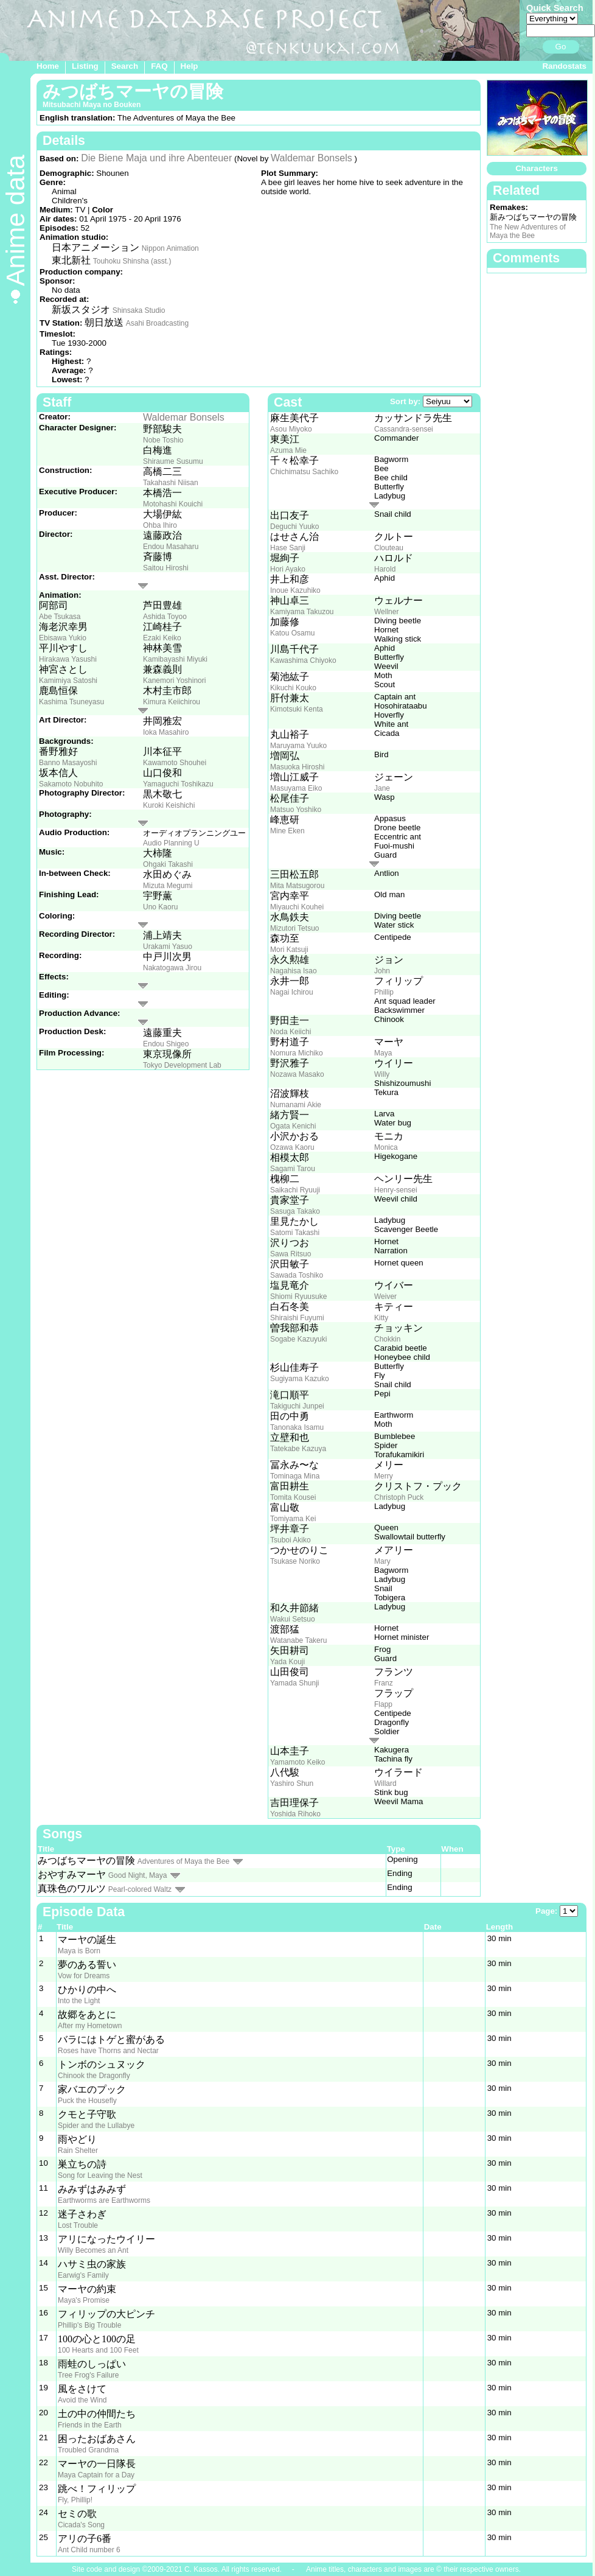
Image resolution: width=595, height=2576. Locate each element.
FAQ (159, 66)
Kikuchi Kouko (293, 688)
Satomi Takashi (294, 1232)
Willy (381, 1074)
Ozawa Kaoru (292, 1147)
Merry (383, 1476)
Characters (536, 168)
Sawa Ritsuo (290, 1254)
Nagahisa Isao (293, 971)
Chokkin (387, 1339)
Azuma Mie (288, 450)
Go (560, 46)
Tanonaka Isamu (297, 1427)
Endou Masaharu (170, 546)
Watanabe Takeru (298, 1640)
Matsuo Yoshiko (295, 809)
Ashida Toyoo (165, 616)
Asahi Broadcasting (157, 323)
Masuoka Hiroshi (297, 767)
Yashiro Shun (291, 1783)
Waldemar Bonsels (311, 158)
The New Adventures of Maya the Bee (528, 231)
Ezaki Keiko (162, 638)
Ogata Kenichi (293, 1126)
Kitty (381, 1318)
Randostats (564, 66)
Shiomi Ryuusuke (298, 1296)
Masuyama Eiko (296, 788)
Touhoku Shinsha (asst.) (132, 261)
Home (48, 66)
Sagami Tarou (292, 1168)
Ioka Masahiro (166, 732)
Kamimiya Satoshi (68, 680)
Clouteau (388, 548)
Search (124, 66)
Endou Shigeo (166, 1044)
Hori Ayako (287, 569)
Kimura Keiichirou (171, 702)
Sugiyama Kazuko (299, 1378)
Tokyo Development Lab (182, 1065)
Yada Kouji (287, 1661)
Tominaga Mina (294, 1476)
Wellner (386, 611)
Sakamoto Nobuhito (71, 784)
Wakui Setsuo (292, 1619)
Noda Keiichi (290, 1031)
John (382, 971)
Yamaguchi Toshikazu (178, 784)
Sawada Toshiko (296, 1275)
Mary (382, 1561)
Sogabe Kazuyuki (298, 1339)
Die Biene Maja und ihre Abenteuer (156, 158)
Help (189, 66)
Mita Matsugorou (297, 885)
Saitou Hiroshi (166, 568)
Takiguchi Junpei (297, 1406)
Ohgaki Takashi (168, 864)
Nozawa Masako (297, 1074)
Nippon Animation (170, 248)
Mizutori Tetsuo (294, 928)
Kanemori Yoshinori (174, 680)
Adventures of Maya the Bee (183, 1861)
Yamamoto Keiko (297, 1762)
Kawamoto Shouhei (174, 762)
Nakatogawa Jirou (172, 968)
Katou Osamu (292, 633)
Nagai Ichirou (291, 992)
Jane (382, 788)
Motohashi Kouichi (173, 504)
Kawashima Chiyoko (303, 660)
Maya (383, 1053)
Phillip (384, 992)
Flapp (383, 1704)
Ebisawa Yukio (62, 638)
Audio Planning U (171, 843)
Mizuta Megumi (167, 885)
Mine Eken (287, 831)
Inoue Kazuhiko (295, 590)
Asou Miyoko (291, 429)
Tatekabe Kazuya (298, 1448)
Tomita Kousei (293, 1497)
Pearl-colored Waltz (140, 1889)
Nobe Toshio (163, 440)
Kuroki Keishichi (169, 805)
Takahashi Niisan (170, 482)
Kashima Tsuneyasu (71, 702)
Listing (85, 66)
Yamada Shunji (294, 1683)
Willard (385, 1783)
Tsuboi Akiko (290, 1540)
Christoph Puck (398, 1497)
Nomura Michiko (296, 1053)
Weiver (385, 1296)
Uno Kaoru (160, 907)
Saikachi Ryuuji (295, 1190)
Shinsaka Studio (139, 310)
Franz (383, 1683)
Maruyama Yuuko (298, 745)
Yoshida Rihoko (295, 1814)
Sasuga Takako (295, 1211)
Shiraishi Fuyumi (297, 1318)
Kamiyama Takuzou (302, 611)
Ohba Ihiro (160, 525)
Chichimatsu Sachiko (304, 471)
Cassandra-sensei (403, 429)
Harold (384, 569)
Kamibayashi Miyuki (175, 659)
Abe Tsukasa (60, 616)
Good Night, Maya (137, 1875)
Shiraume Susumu (173, 461)
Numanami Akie (295, 1105)
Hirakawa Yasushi (68, 659)
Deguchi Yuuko (294, 526)
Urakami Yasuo (167, 946)
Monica (386, 1147)
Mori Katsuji (289, 949)
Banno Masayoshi (68, 762)
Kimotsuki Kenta (296, 709)
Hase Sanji (287, 548)
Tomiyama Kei (293, 1518)
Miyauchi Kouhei (297, 907)
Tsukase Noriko (295, 1561)
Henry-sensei (395, 1190)
